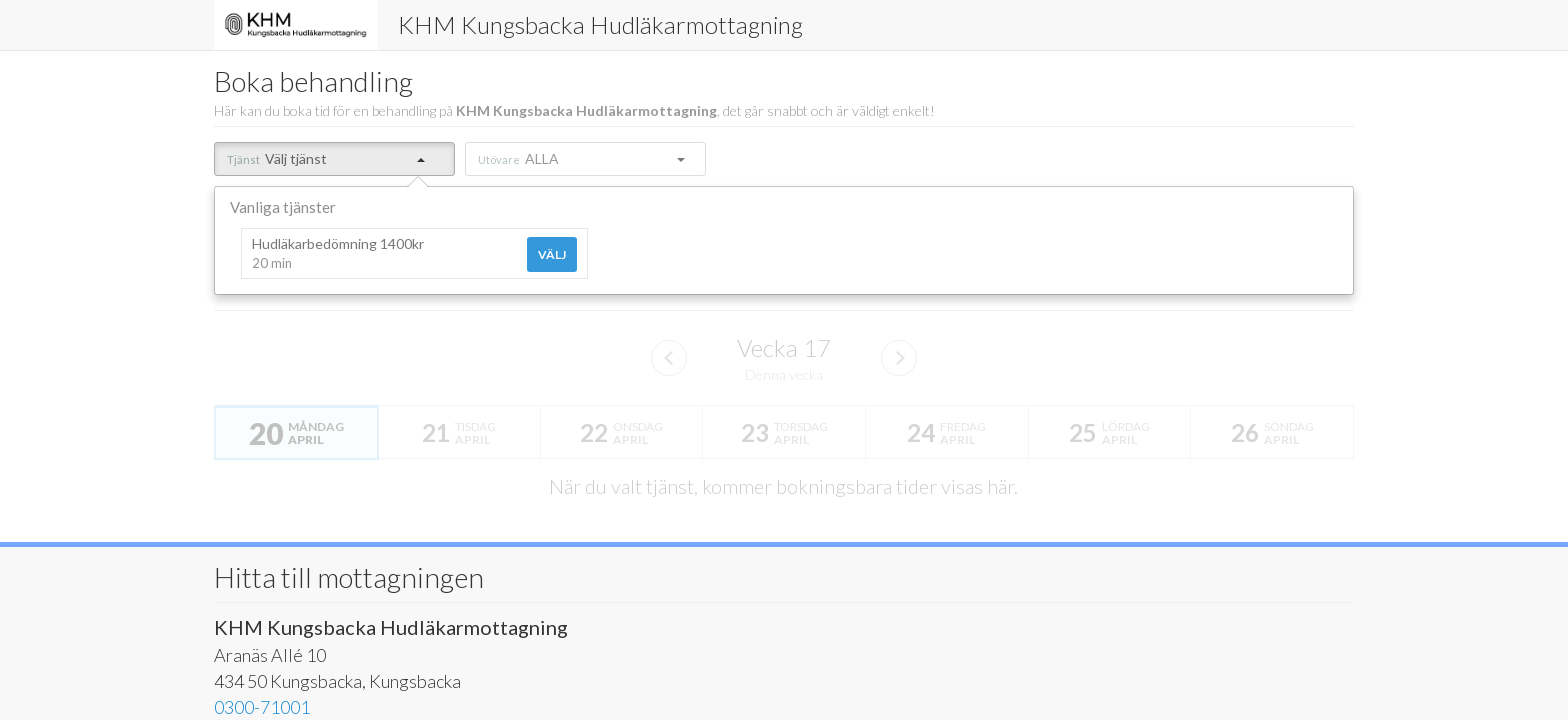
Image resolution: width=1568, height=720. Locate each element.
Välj (552, 254)
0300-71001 (262, 707)
